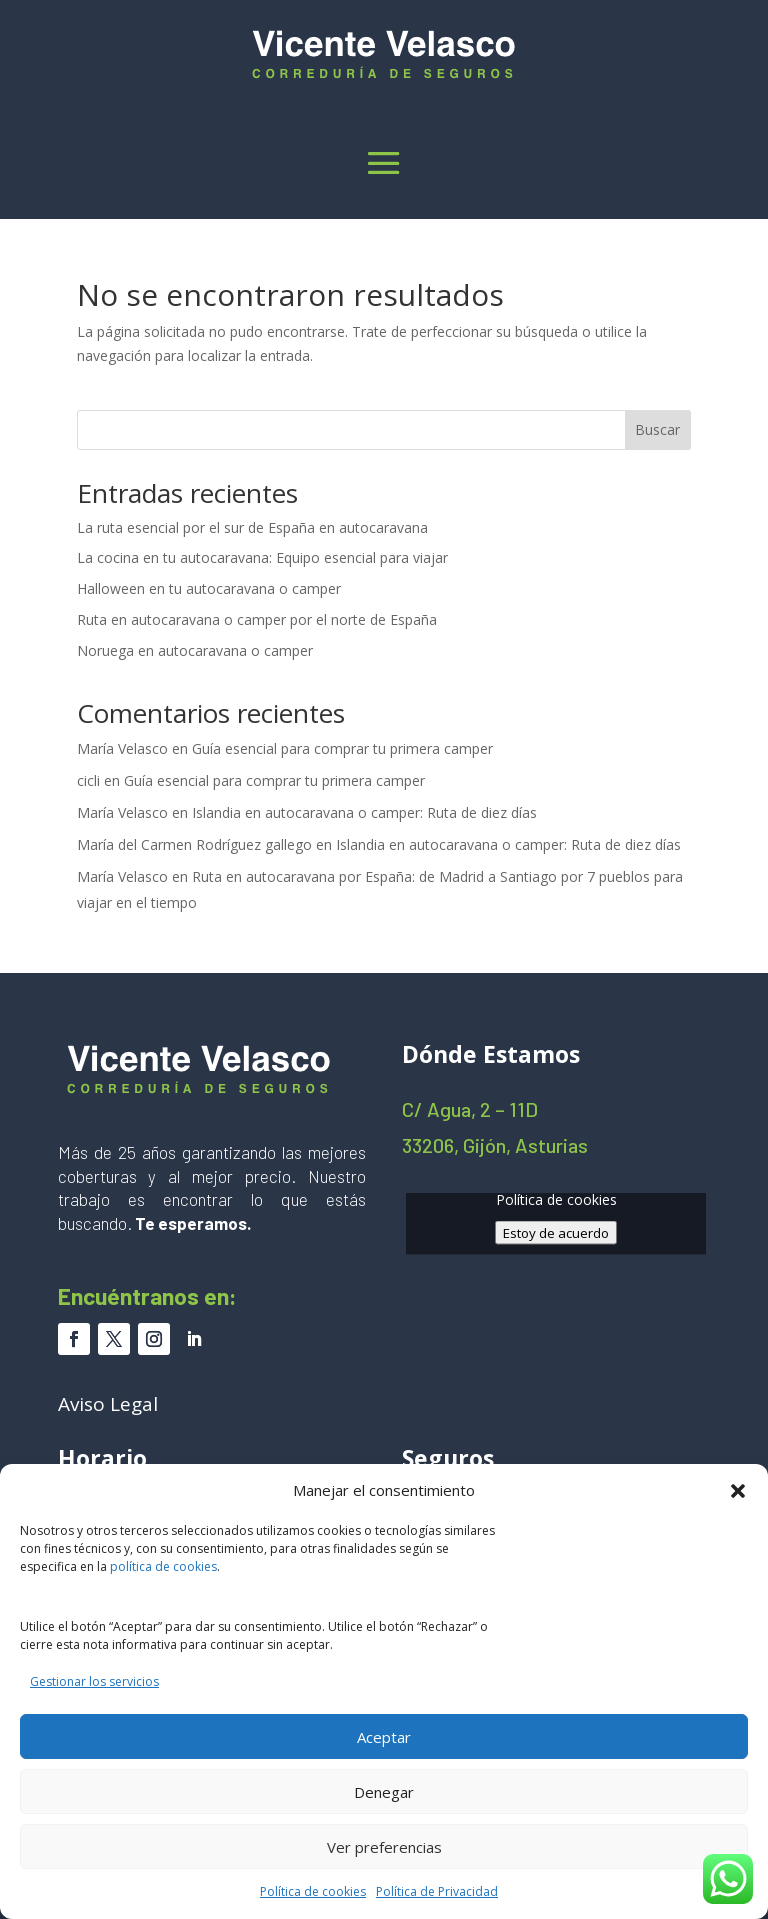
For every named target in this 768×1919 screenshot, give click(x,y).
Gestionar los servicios (94, 1681)
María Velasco (122, 748)
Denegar (384, 1792)
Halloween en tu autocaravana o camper (209, 588)
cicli (88, 780)
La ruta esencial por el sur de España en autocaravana (252, 527)
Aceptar (384, 1737)
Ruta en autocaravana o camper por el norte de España (257, 619)
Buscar (657, 429)
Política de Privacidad (437, 1891)
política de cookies (163, 1566)
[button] (738, 1491)
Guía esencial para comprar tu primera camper (342, 748)
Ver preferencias (384, 1847)
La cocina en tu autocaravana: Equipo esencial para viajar (262, 557)
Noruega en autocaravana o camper (195, 650)
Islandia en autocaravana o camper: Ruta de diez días (364, 812)
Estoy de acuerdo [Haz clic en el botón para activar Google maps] (556, 1232)
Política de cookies (313, 1891)
